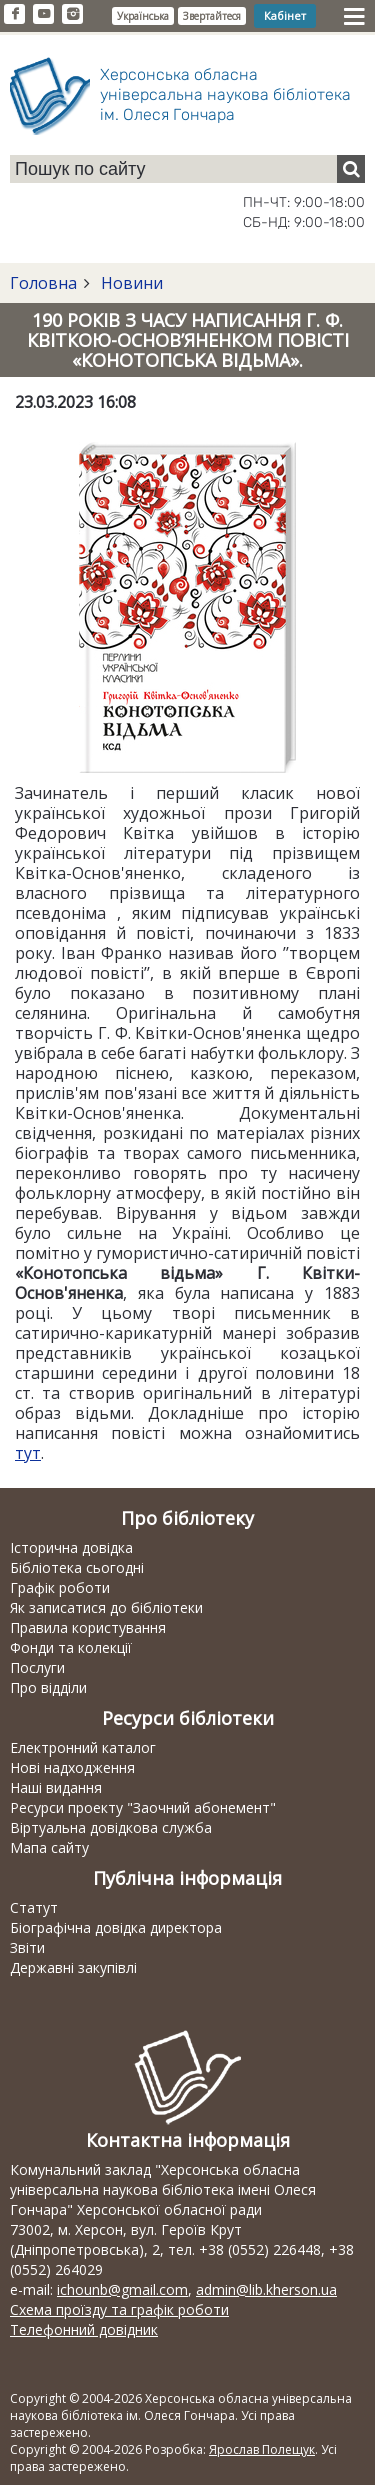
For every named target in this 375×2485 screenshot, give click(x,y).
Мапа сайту (49, 1847)
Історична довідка (71, 1547)
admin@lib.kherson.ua (266, 2289)
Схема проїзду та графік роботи (119, 2309)
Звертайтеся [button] (212, 16)
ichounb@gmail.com (122, 2289)
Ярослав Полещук (262, 2449)
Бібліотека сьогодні (77, 1567)
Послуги (37, 1667)
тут (28, 1453)
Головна (43, 283)
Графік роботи (60, 1587)
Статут (34, 1907)
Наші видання (56, 1787)
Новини (130, 283)
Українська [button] (143, 16)
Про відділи (48, 1687)
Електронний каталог (83, 1747)
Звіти (27, 1947)
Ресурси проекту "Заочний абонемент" (143, 1807)
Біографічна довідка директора (116, 1927)
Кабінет (285, 15)
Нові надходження (72, 1767)
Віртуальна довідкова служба (111, 1827)
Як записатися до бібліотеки (106, 1607)
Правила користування (88, 1627)
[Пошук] (351, 169)
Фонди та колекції (71, 1647)
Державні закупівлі (73, 1967)
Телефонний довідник (84, 2329)
